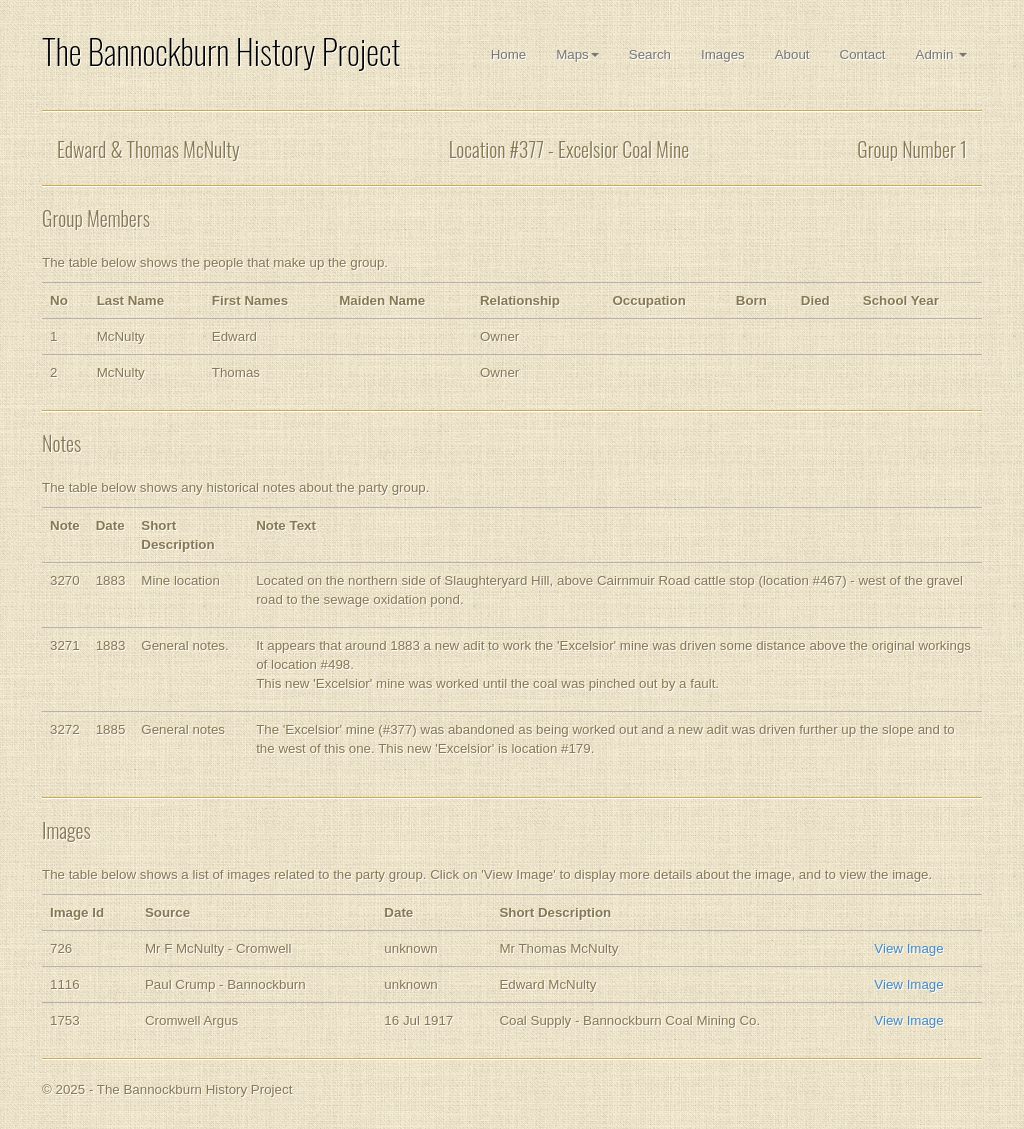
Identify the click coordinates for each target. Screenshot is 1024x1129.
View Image (908, 948)
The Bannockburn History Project (221, 51)
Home (509, 54)
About (792, 54)
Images (723, 54)
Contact (863, 54)
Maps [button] (577, 54)
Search (650, 54)
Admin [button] (941, 54)
